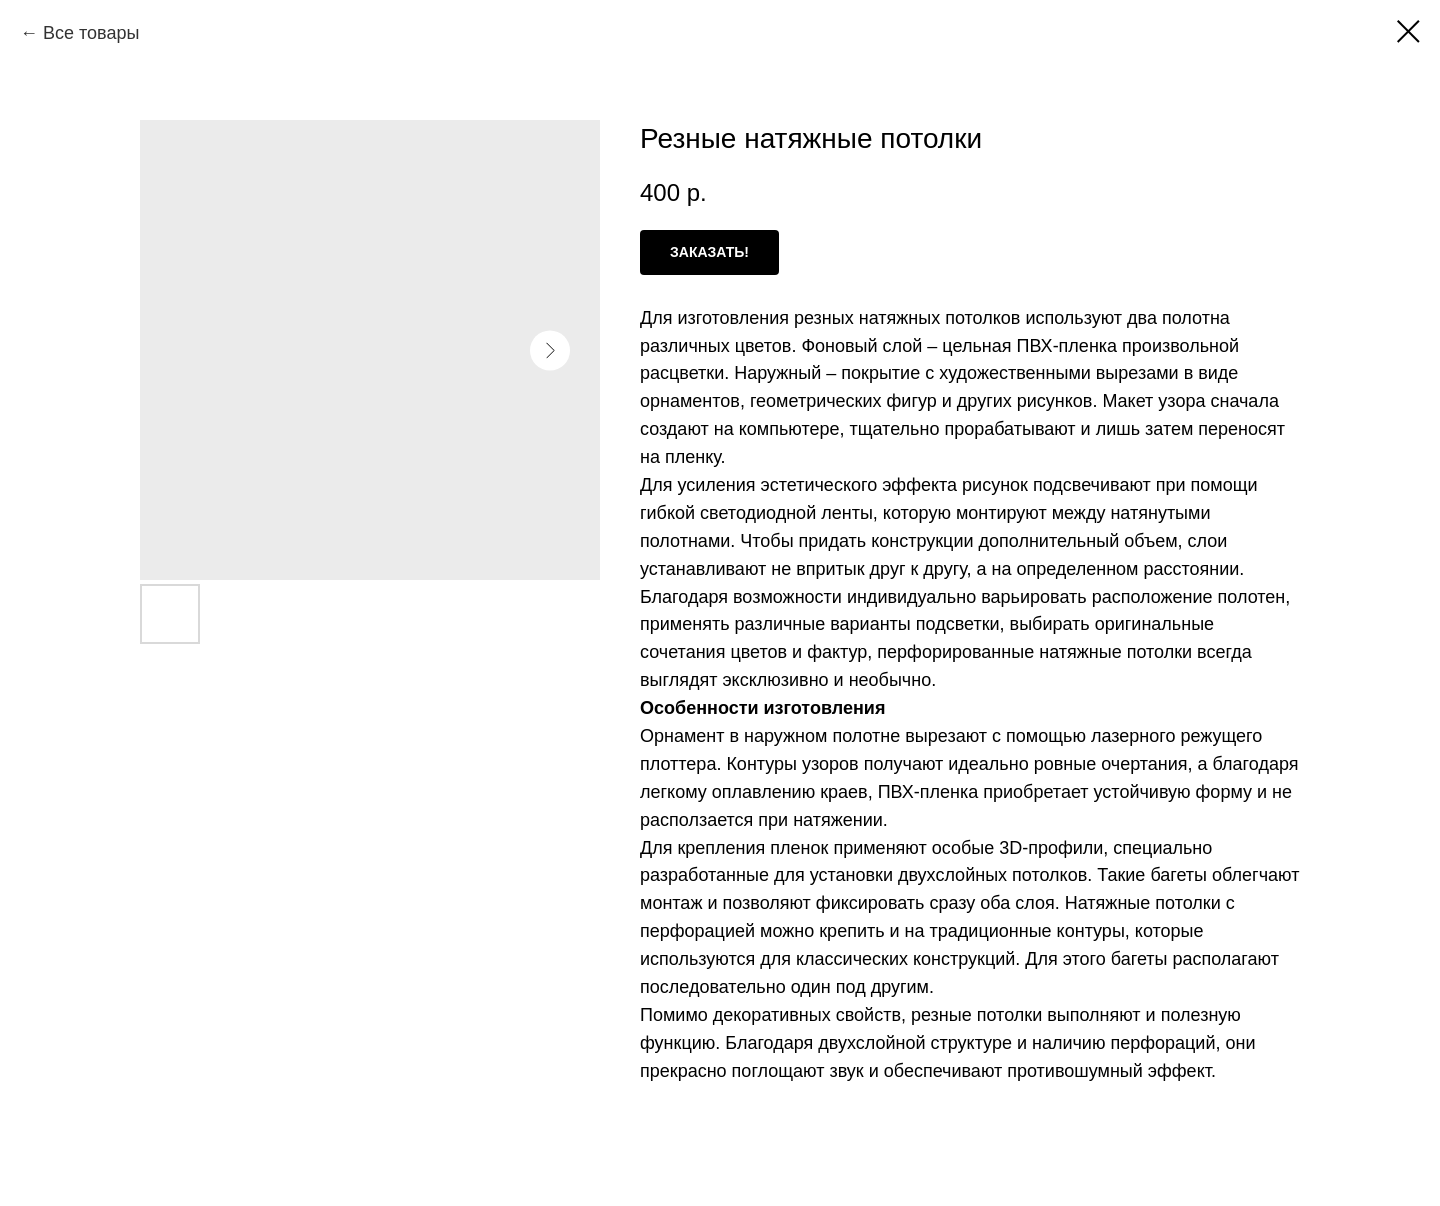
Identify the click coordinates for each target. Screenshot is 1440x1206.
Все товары (91, 33)
